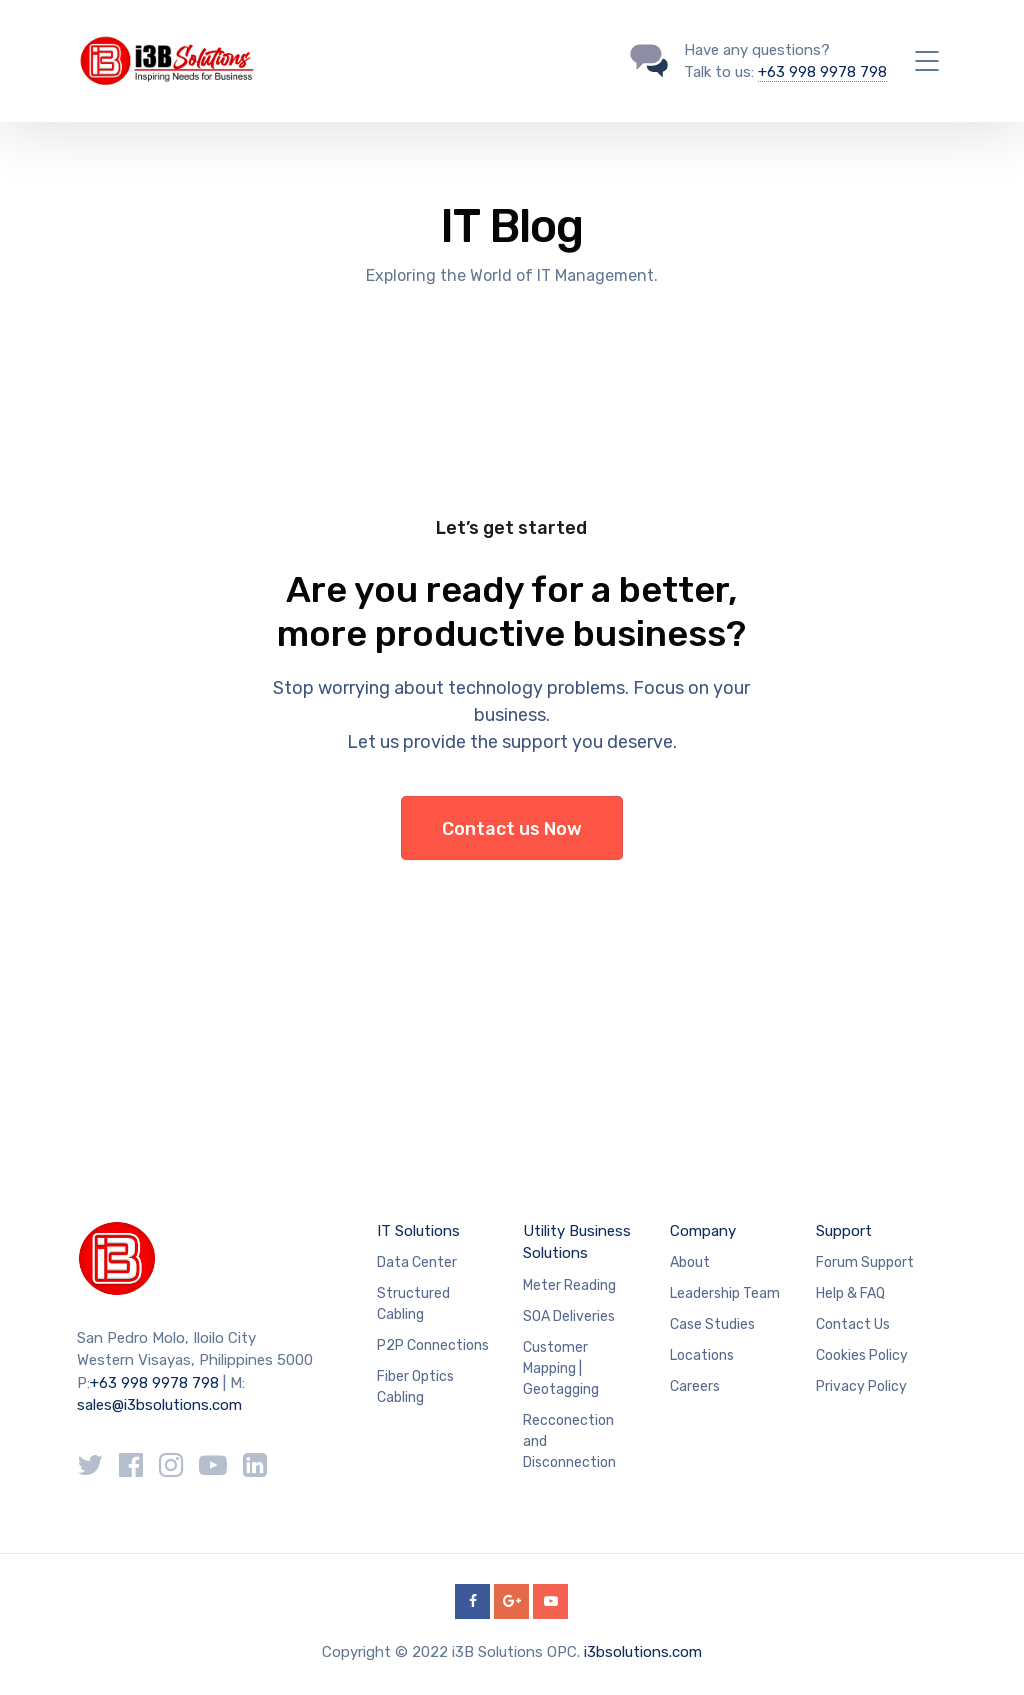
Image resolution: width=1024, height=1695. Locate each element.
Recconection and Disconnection (569, 1441)
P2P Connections (433, 1345)
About (690, 1262)
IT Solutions (418, 1231)
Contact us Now (512, 829)
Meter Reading (569, 1285)
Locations (702, 1355)
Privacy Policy (861, 1386)
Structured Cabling (413, 1304)
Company (703, 1231)
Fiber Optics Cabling (415, 1387)
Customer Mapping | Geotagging (561, 1368)
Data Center (417, 1262)
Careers (695, 1386)
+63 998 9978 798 (822, 72)
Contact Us (853, 1324)
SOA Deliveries (569, 1316)
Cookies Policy (862, 1355)
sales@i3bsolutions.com (159, 1405)
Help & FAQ (850, 1293)
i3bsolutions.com (643, 1652)
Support (844, 1231)
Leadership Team (725, 1293)
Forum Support (865, 1262)
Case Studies (712, 1324)
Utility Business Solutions (577, 1242)
